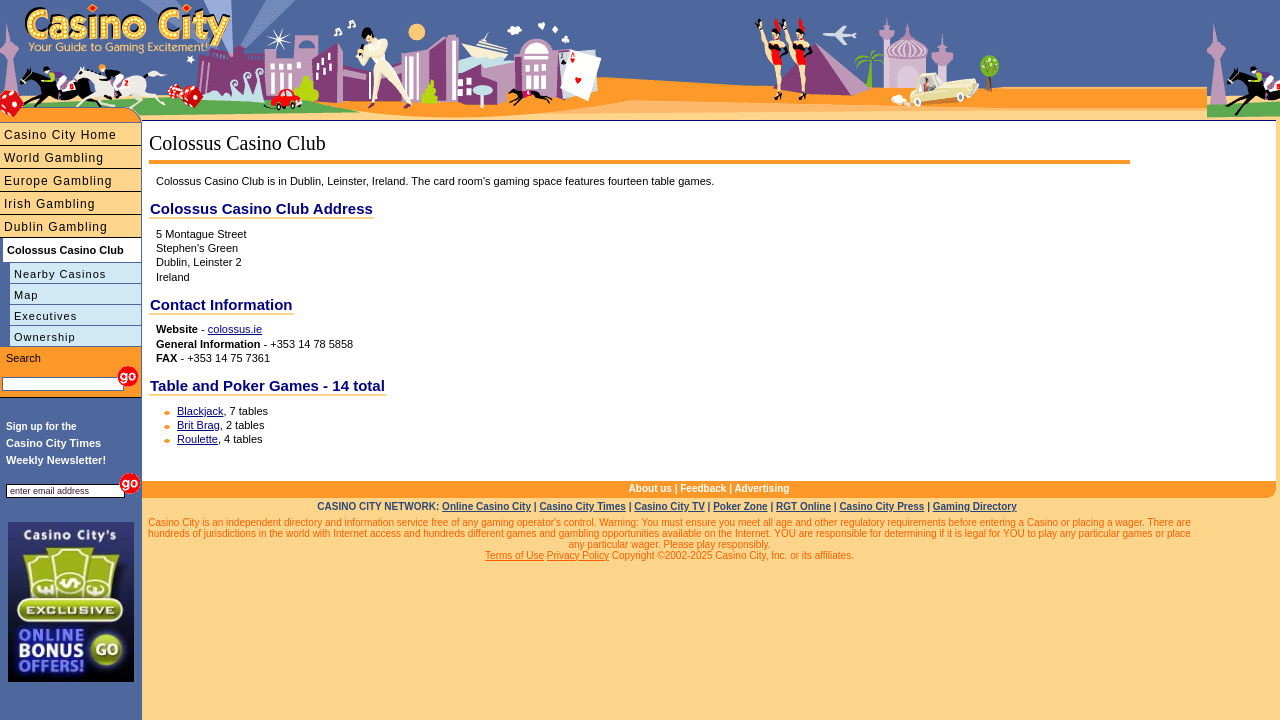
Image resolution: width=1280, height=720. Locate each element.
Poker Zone (740, 506)
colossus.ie (235, 329)
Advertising (761, 488)
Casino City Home (60, 135)
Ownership (45, 337)
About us (650, 488)
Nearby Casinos (60, 274)
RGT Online (803, 506)
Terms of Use (514, 555)
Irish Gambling (49, 204)
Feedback (703, 488)
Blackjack (200, 411)
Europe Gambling (58, 181)
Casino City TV (669, 506)
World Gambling (54, 158)
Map (26, 295)
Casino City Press (881, 506)
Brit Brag (198, 425)
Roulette (197, 439)
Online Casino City (486, 506)
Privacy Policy (578, 555)
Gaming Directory (975, 506)
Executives (45, 316)
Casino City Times (582, 506)
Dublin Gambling (56, 227)
